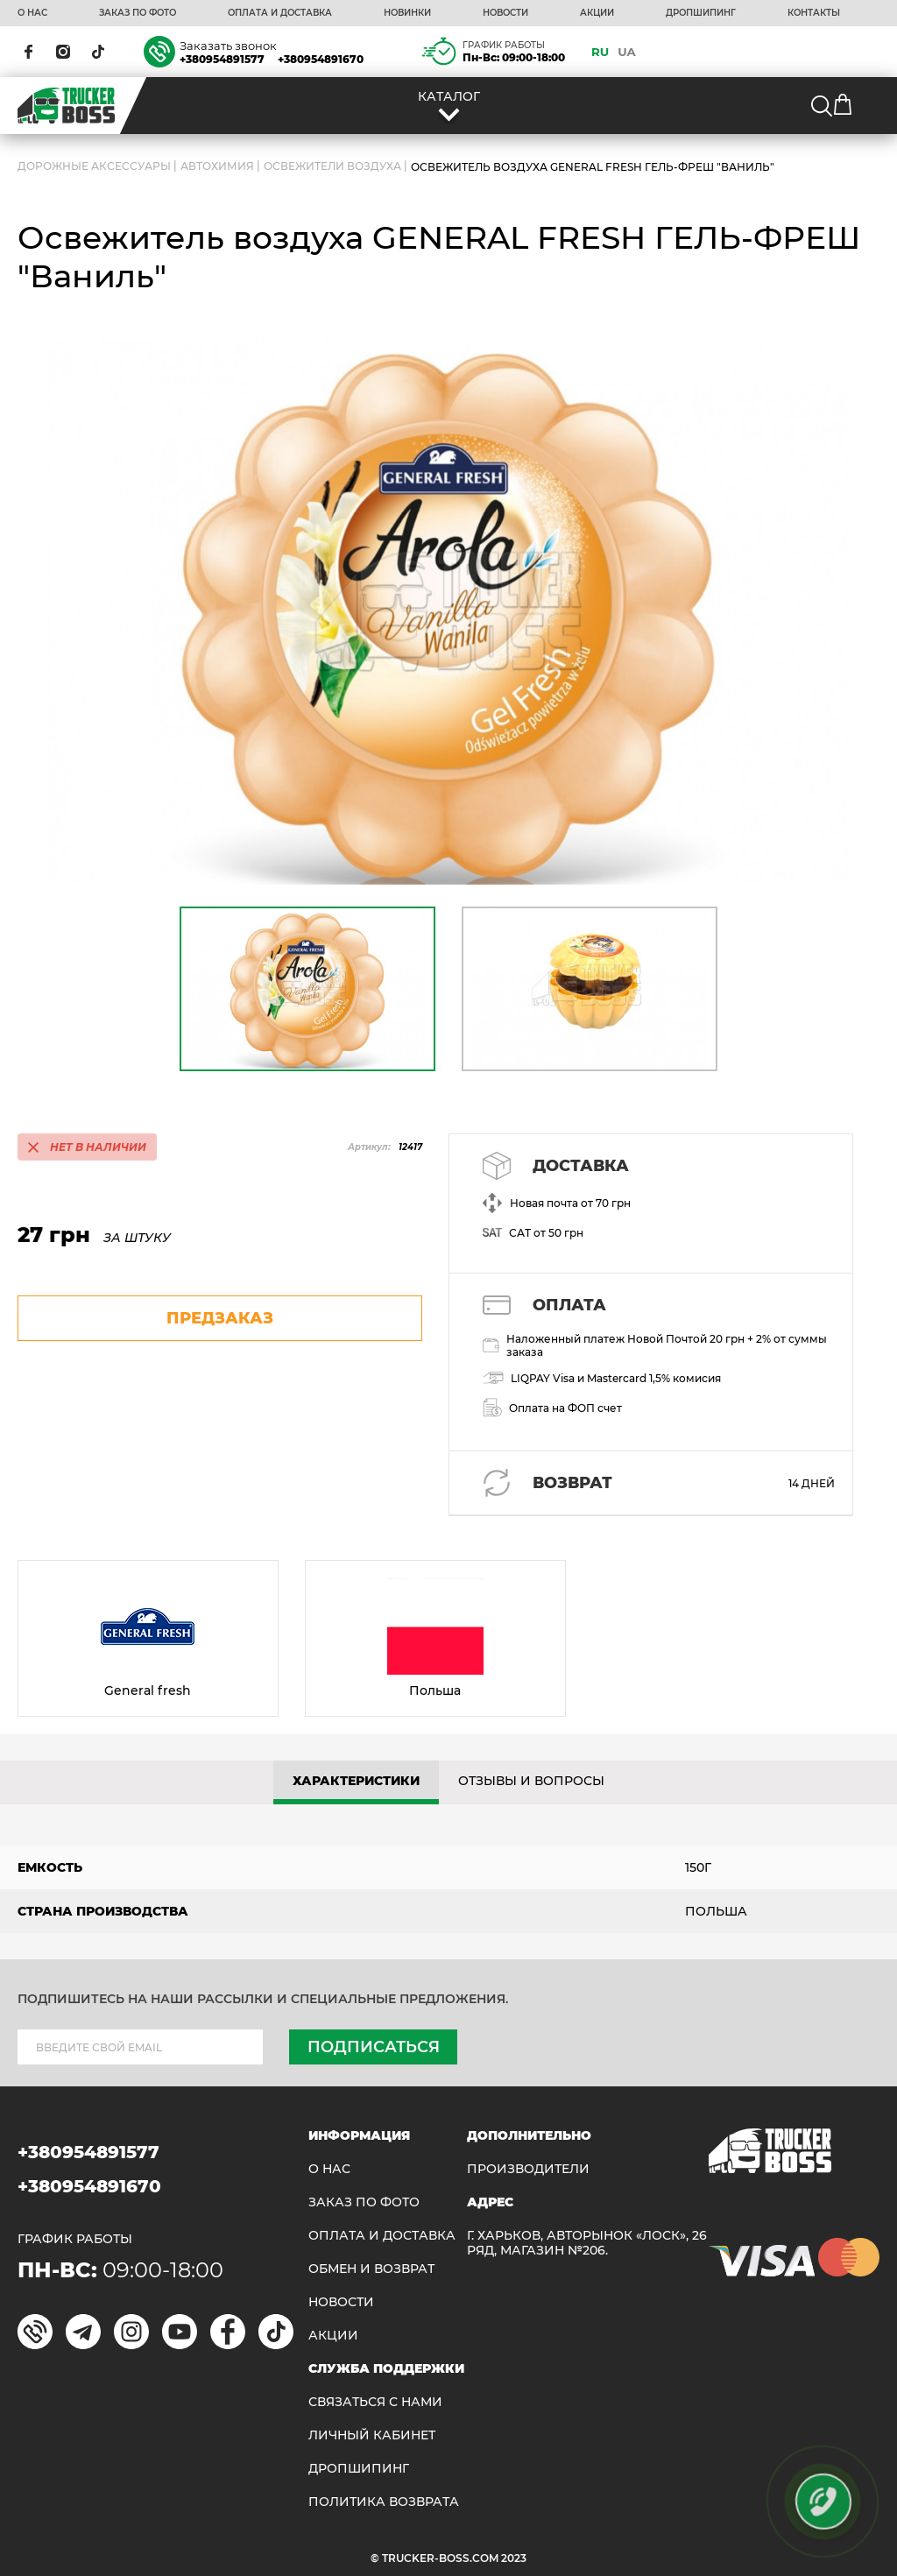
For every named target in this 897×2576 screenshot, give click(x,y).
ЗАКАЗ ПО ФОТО (137, 13)
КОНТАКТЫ (814, 13)
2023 (513, 2558)
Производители (528, 2169)
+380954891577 (222, 59)
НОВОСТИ (505, 13)
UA (627, 52)
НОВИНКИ (407, 13)
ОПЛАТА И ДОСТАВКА (280, 13)
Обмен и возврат (371, 2269)
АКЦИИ (597, 13)
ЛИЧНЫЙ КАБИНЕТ (371, 2435)
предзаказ (219, 1318)
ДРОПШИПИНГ (701, 13)
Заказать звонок (228, 46)
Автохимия (217, 166)
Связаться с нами (375, 2402)
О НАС (32, 13)
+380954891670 (321, 59)
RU (600, 52)
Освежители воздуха (332, 166)
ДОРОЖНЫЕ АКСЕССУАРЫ (94, 166)
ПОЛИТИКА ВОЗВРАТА (383, 2502)
